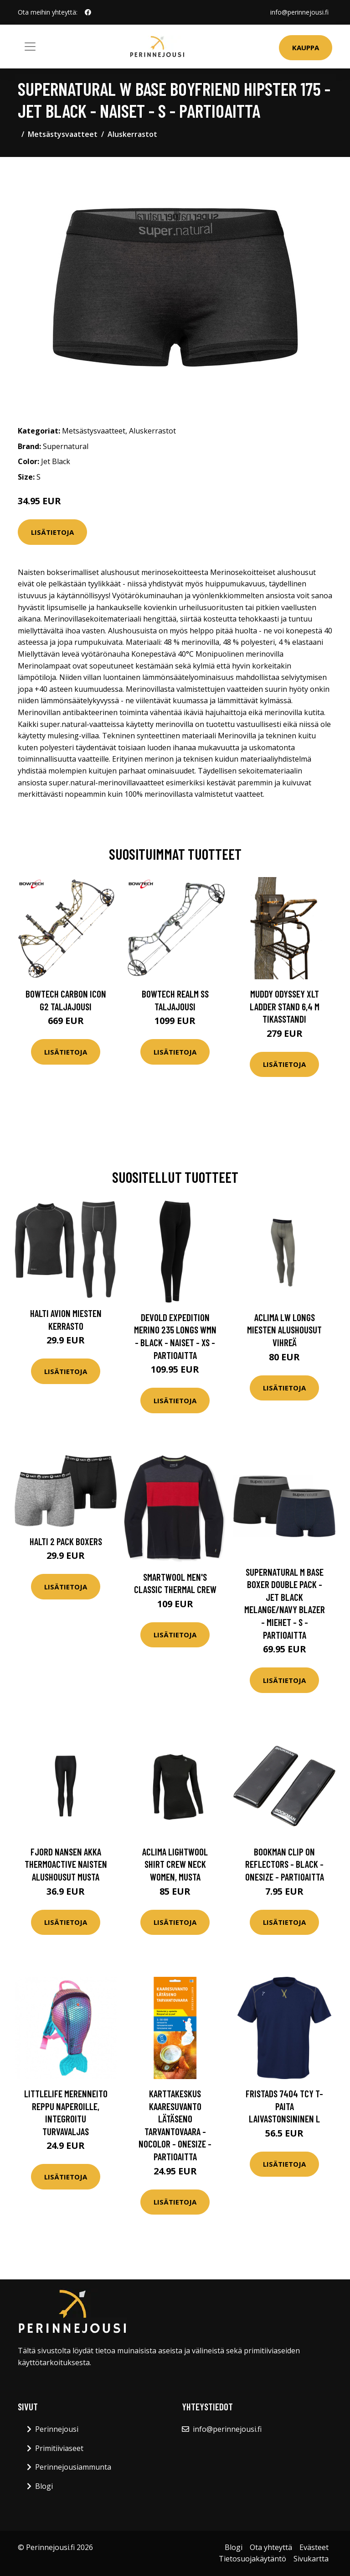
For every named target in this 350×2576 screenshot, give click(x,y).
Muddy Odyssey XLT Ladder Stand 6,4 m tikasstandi (284, 1006)
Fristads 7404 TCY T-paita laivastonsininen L (284, 2106)
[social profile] (88, 12)
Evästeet (314, 2547)
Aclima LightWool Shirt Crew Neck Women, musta (175, 1864)
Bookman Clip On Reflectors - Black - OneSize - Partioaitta (284, 1864)
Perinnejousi (56, 2429)
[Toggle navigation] (30, 46)
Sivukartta (311, 2559)
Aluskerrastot (132, 134)
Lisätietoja (52, 532)
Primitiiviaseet (59, 2448)
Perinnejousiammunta (73, 2467)
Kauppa (305, 47)
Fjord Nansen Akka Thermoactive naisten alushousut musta (66, 1864)
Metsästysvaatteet (63, 134)
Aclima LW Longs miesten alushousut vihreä (284, 1330)
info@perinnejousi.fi (299, 12)
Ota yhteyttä (271, 2547)
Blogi (44, 2486)
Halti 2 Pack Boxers (66, 1541)
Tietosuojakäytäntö (252, 2559)
